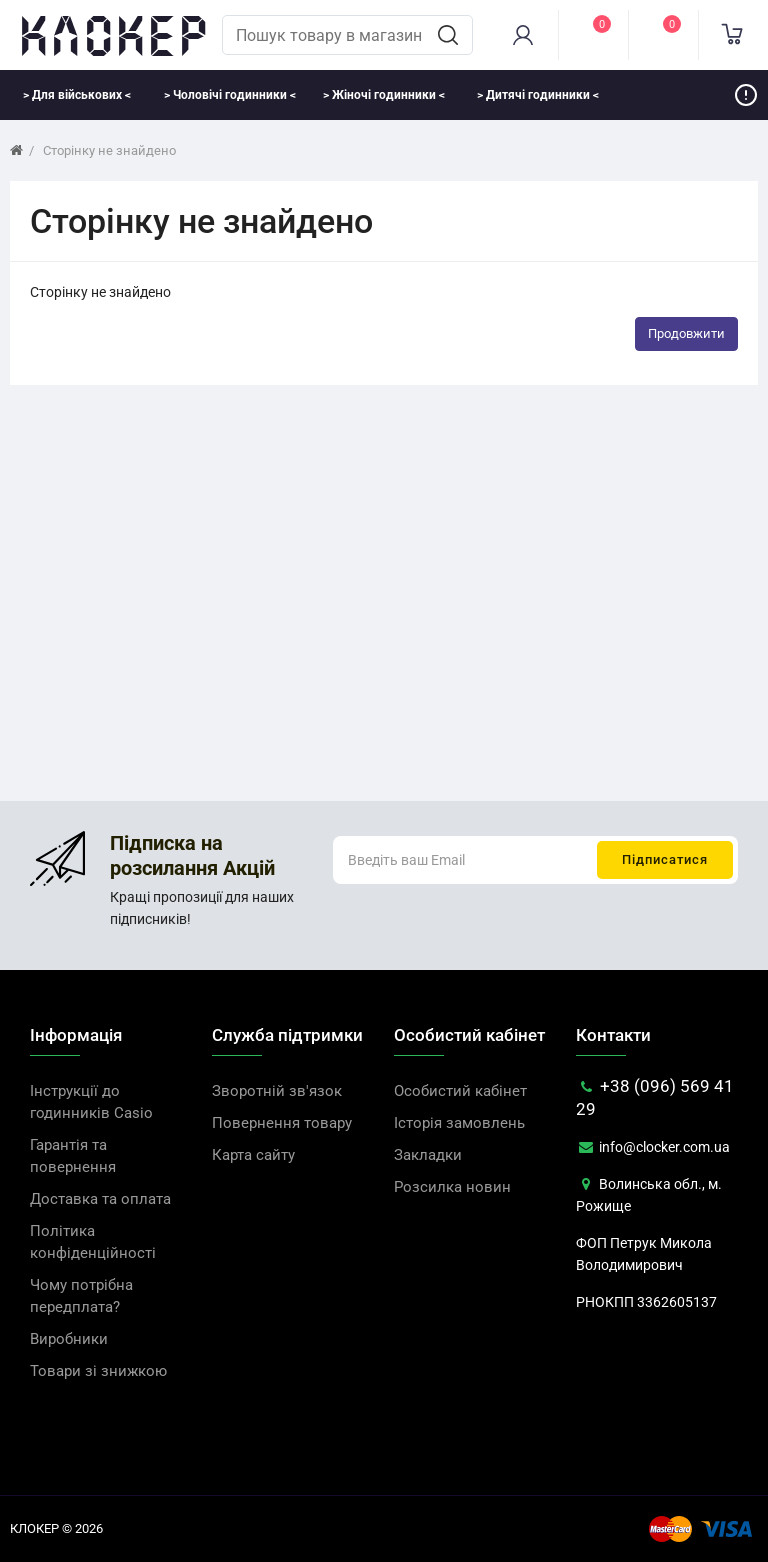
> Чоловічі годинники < (230, 95)
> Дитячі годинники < (538, 95)
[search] (448, 35)
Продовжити (686, 333)
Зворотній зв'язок (277, 1091)
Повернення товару (282, 1123)
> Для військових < (77, 95)
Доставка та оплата (100, 1199)
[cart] (733, 35)
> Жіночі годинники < (384, 95)
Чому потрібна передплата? (81, 1296)
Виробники (69, 1339)
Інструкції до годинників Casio (91, 1102)
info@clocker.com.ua (653, 1147)
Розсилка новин (452, 1187)
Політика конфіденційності (93, 1242)
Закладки (428, 1155)
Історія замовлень (459, 1123)
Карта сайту (253, 1155)
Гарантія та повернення (73, 1156)
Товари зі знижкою (98, 1371)
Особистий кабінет (460, 1091)
